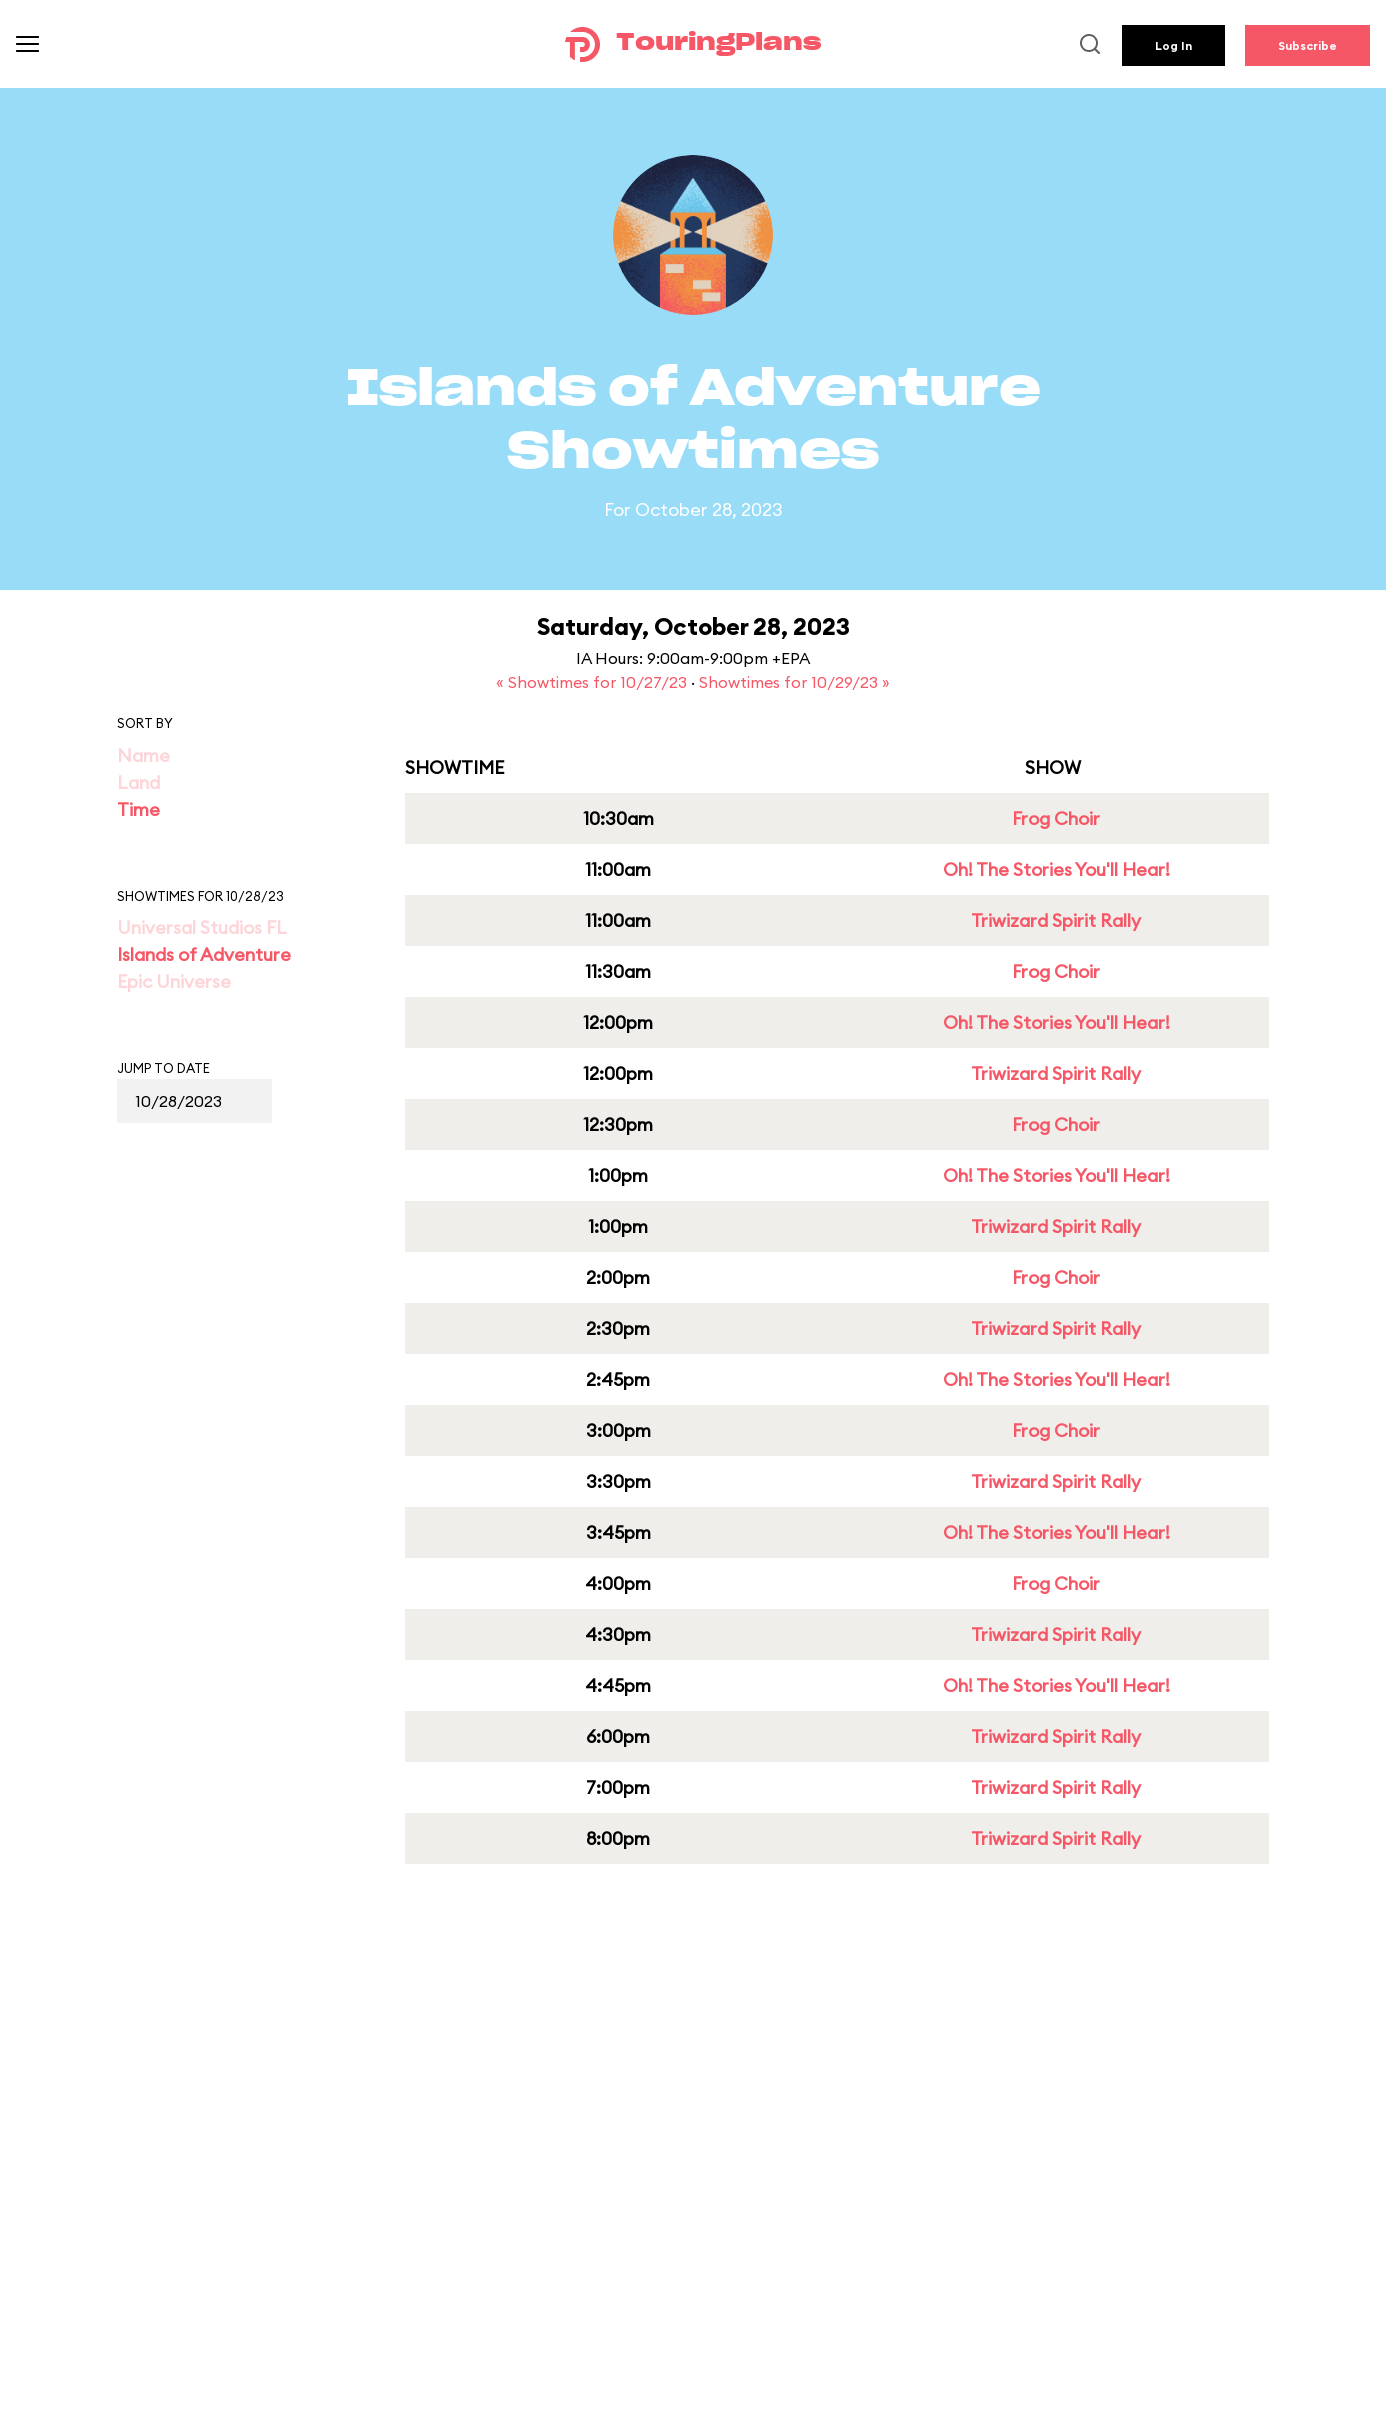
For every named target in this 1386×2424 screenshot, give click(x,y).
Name (143, 755)
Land (138, 782)
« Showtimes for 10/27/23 (593, 682)
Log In (1173, 45)
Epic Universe (174, 981)
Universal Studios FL (202, 927)
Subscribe (1307, 45)
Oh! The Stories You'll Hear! (1056, 869)
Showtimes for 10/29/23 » (794, 682)
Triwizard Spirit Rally (1056, 920)
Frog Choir (1056, 818)
